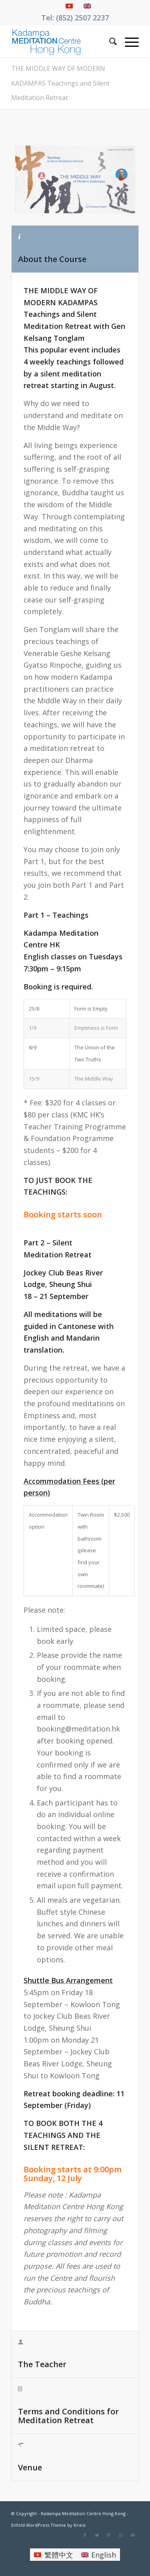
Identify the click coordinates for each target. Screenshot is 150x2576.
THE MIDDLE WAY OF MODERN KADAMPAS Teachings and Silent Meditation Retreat (60, 83)
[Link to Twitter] (97, 2535)
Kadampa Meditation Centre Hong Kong (83, 2513)
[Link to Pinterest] (109, 2535)
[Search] (109, 41)
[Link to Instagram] (121, 2535)
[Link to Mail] (133, 2535)
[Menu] (128, 41)
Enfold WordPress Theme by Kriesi (48, 2525)
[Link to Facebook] (85, 2535)
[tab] (75, 248)
